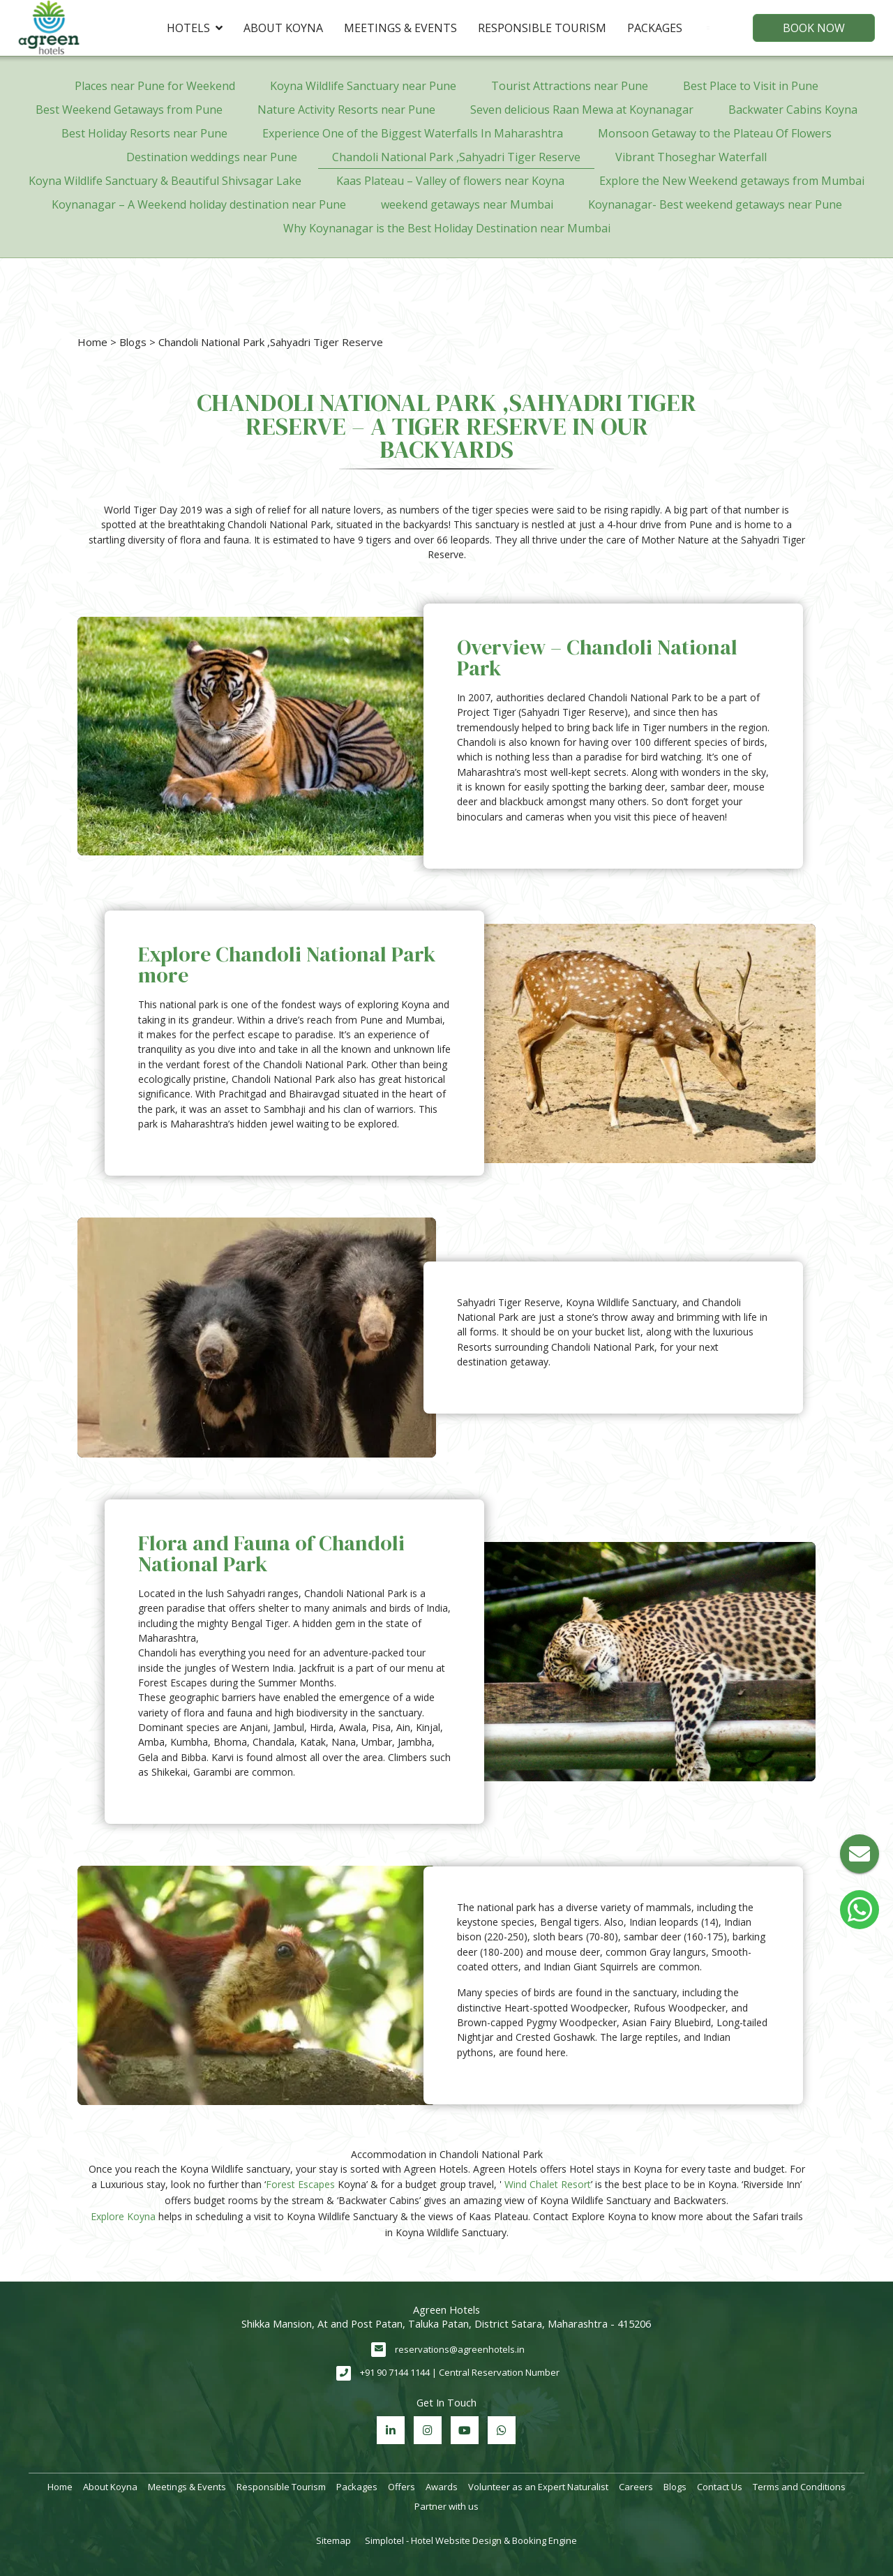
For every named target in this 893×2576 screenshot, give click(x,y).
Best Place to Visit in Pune (750, 85)
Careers (636, 2486)
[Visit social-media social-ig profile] (428, 2430)
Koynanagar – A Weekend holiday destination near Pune (199, 204)
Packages (654, 28)
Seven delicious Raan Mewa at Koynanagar (581, 109)
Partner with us (446, 2506)
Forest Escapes (300, 2184)
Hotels (195, 28)
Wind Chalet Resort (547, 2184)
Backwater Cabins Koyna (792, 109)
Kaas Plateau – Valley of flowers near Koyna (450, 180)
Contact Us (719, 2486)
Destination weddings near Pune (211, 157)
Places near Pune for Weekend (155, 85)
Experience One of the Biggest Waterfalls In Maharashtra (412, 133)
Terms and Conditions (799, 2486)
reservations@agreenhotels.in (460, 2349)
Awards (442, 2486)
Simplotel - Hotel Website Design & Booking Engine (471, 2540)
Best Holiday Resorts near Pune (144, 133)
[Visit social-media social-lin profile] (391, 2430)
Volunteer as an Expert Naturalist (538, 2486)
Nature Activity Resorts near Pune (346, 109)
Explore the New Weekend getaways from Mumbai (731, 180)
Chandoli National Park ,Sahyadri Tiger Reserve (456, 157)
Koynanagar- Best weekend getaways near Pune (715, 204)
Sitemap (333, 2540)
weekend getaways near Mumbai (467, 204)
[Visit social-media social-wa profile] (502, 2430)
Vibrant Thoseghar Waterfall (691, 157)
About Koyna (283, 28)
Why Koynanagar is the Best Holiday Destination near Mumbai (446, 228)
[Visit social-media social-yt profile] (465, 2430)
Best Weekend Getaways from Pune (129, 109)
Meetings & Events (400, 28)
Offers (401, 2486)
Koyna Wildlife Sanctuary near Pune (363, 85)
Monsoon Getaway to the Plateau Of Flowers (715, 133)
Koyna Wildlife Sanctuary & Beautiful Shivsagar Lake (165, 180)
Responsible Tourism (542, 28)
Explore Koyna (123, 2216)
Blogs (133, 342)
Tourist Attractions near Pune (569, 85)
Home (92, 342)
